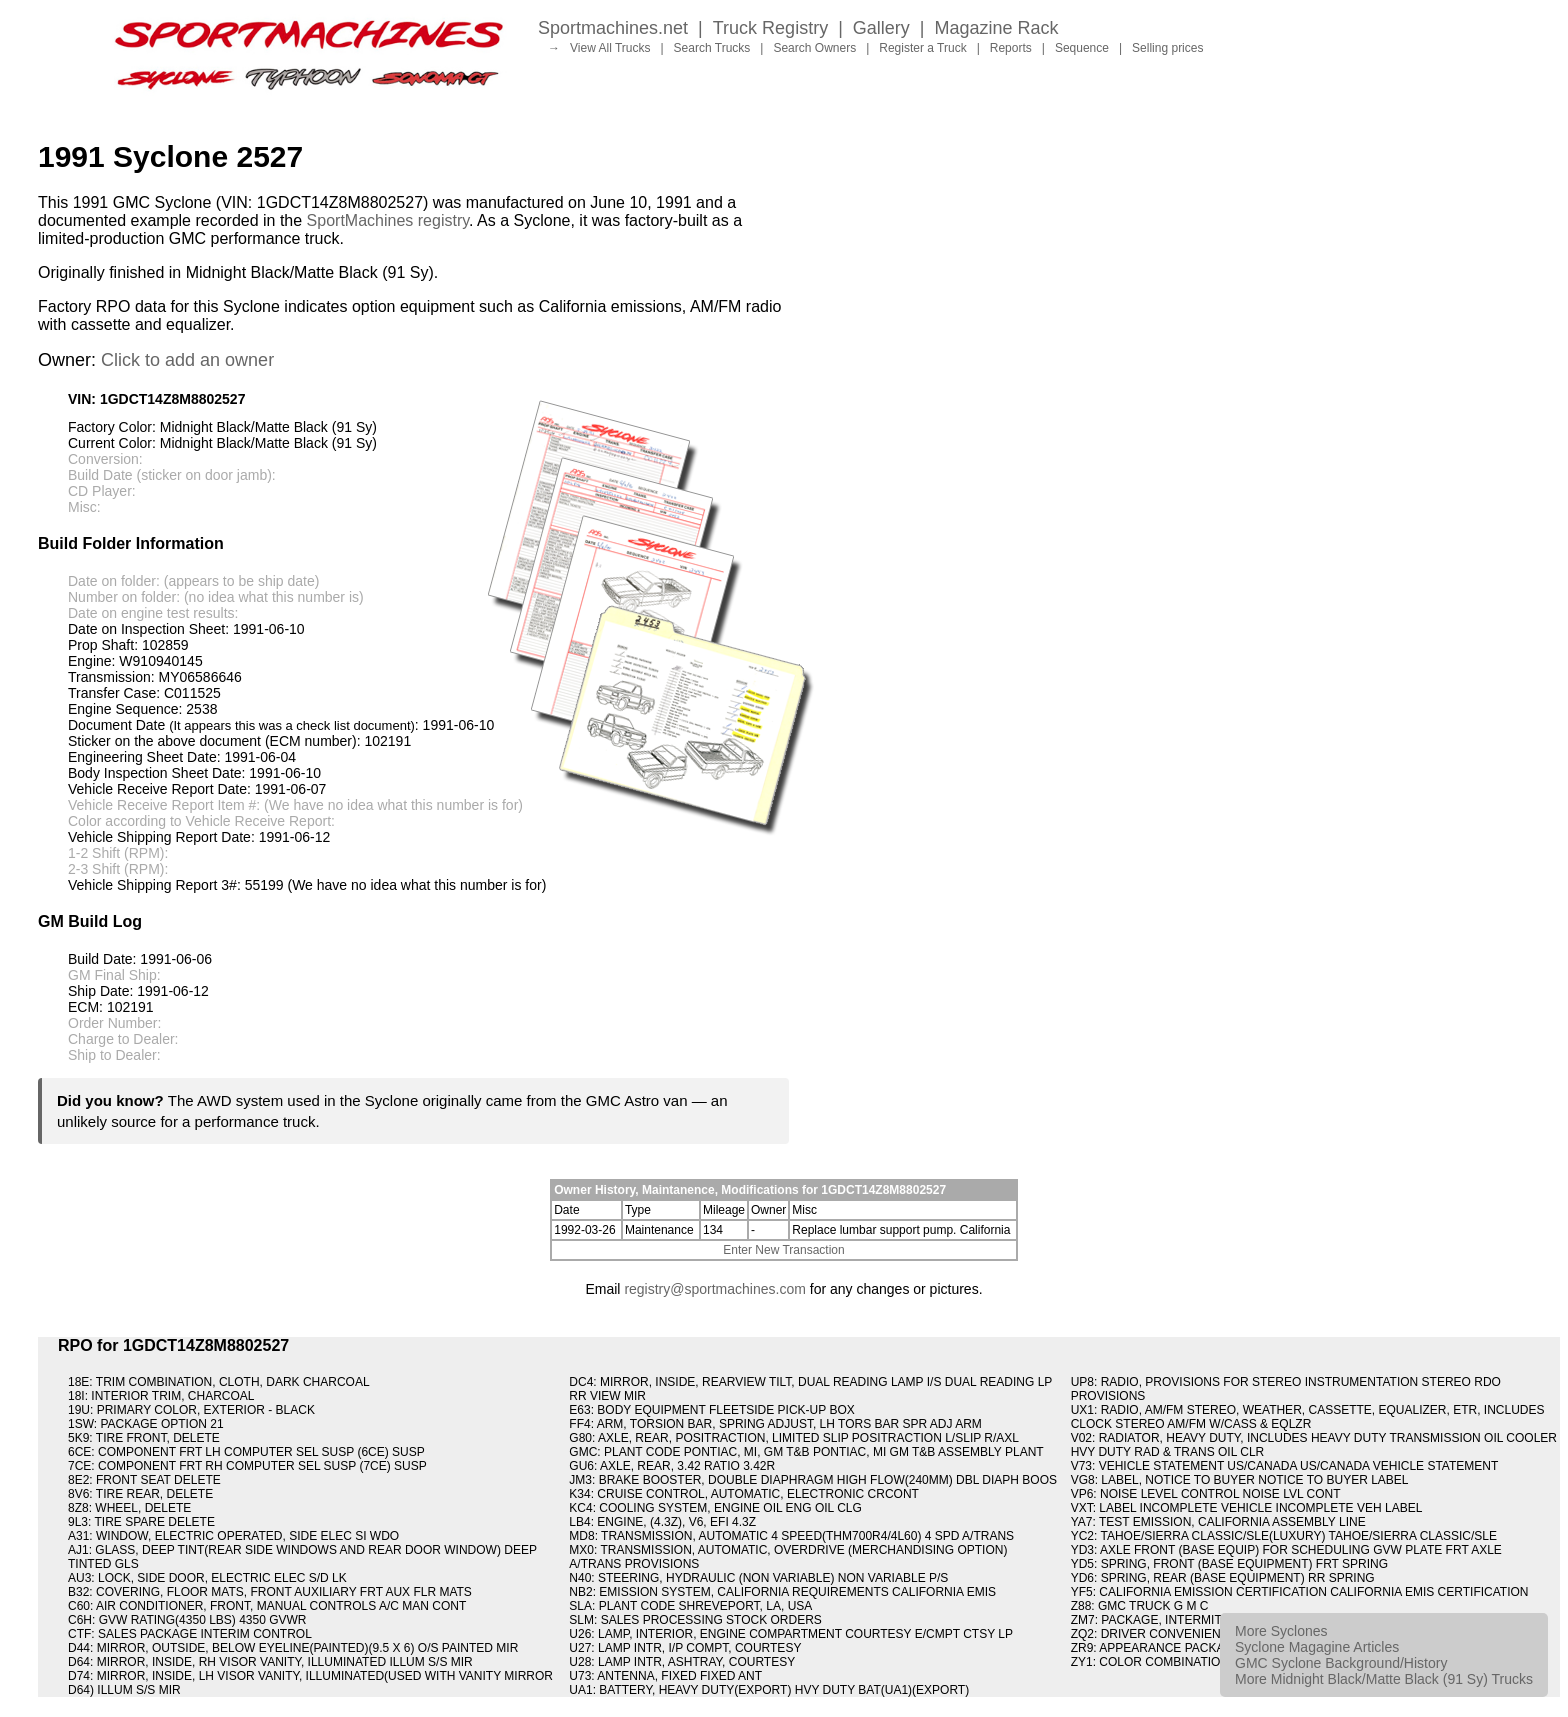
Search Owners (814, 48)
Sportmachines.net (613, 28)
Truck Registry (770, 28)
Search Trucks (712, 48)
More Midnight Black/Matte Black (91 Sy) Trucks (1384, 1679)
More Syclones (1281, 1631)
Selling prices (1167, 48)
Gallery (881, 28)
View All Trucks (610, 48)
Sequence (1082, 48)
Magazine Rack (997, 28)
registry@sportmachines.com (715, 1289)
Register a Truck (922, 48)
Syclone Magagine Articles (1317, 1647)
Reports (1011, 48)
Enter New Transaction (783, 1250)
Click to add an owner (187, 360)
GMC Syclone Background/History (1341, 1663)
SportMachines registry (388, 220)
